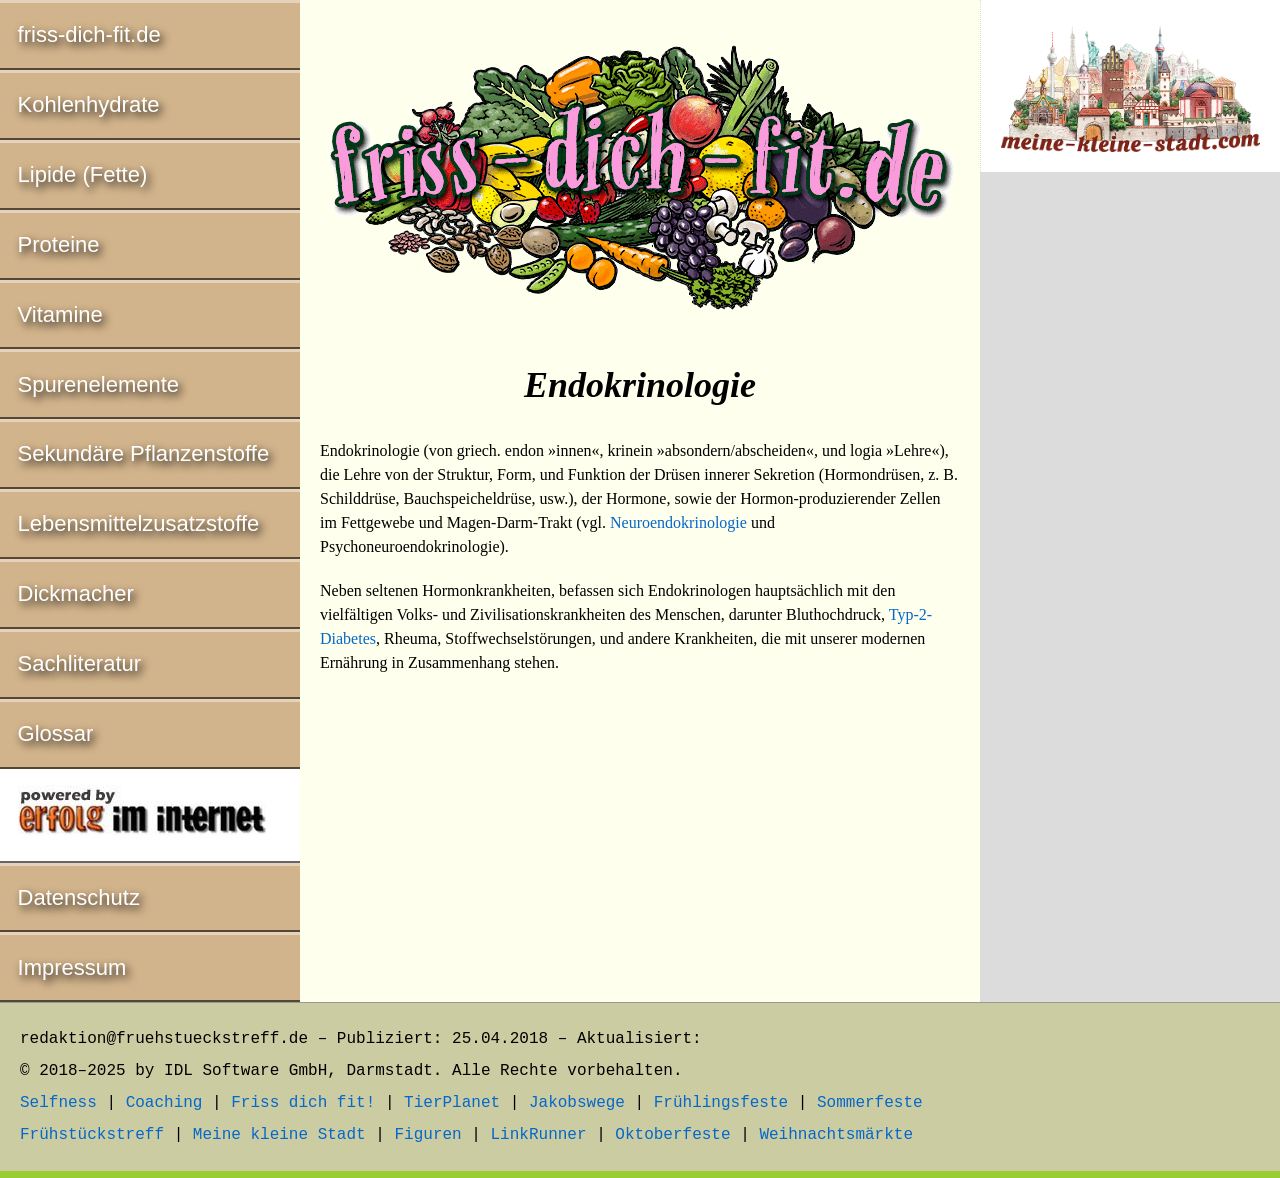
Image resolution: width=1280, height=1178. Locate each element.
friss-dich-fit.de (89, 34)
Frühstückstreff (92, 1135)
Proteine (59, 244)
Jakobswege (577, 1103)
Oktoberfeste (672, 1135)
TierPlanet (452, 1103)
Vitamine (60, 314)
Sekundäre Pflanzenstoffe (144, 453)
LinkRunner (539, 1135)
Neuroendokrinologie (678, 522)
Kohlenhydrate (89, 104)
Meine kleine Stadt (279, 1135)
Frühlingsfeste (721, 1103)
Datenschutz (79, 897)
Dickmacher (76, 593)
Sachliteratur (80, 663)
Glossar (56, 733)
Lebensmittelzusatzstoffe (139, 523)
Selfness (58, 1103)
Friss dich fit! (303, 1103)
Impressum (72, 967)
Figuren (427, 1135)
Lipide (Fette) (83, 174)
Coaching (164, 1103)
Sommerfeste (870, 1103)
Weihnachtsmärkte (836, 1135)
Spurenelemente (98, 384)
